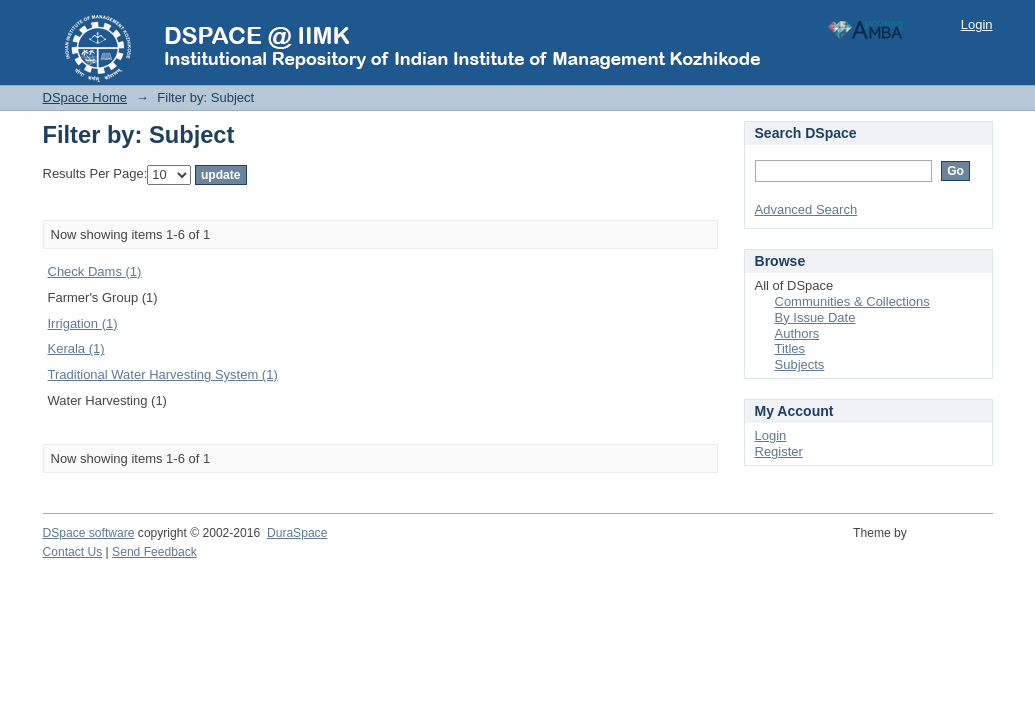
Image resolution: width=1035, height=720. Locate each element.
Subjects (800, 364)
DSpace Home (85, 97)
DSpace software (89, 533)
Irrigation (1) (83, 323)
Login (977, 24)
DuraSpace (297, 533)
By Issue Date (815, 317)
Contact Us (73, 552)
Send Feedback (154, 552)
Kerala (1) (76, 348)
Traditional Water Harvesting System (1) (163, 374)
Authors (797, 333)
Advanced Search (806, 209)
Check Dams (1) (95, 271)
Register (779, 451)
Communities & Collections (852, 301)
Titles (790, 348)
